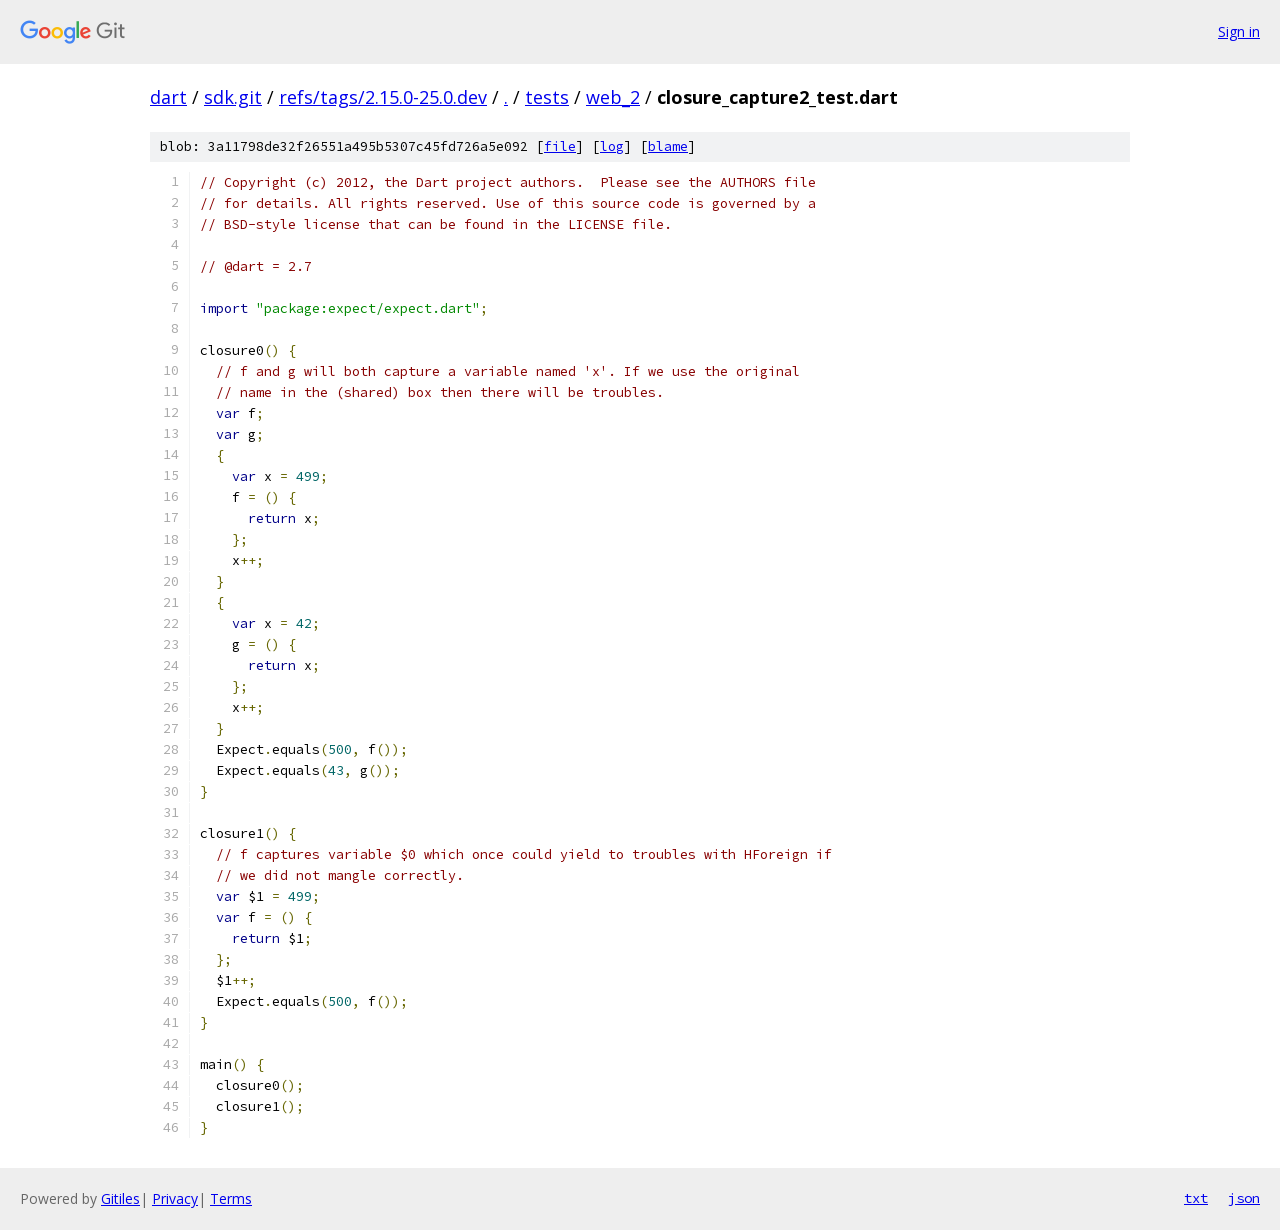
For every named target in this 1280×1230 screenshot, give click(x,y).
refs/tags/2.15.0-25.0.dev (383, 97)
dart (168, 97)
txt (1196, 1198)
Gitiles (120, 1198)
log (612, 146)
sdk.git (233, 97)
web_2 (613, 97)
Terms (231, 1198)
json (1244, 1198)
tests (547, 97)
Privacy (175, 1198)
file (560, 146)
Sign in (1239, 31)
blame (668, 146)
